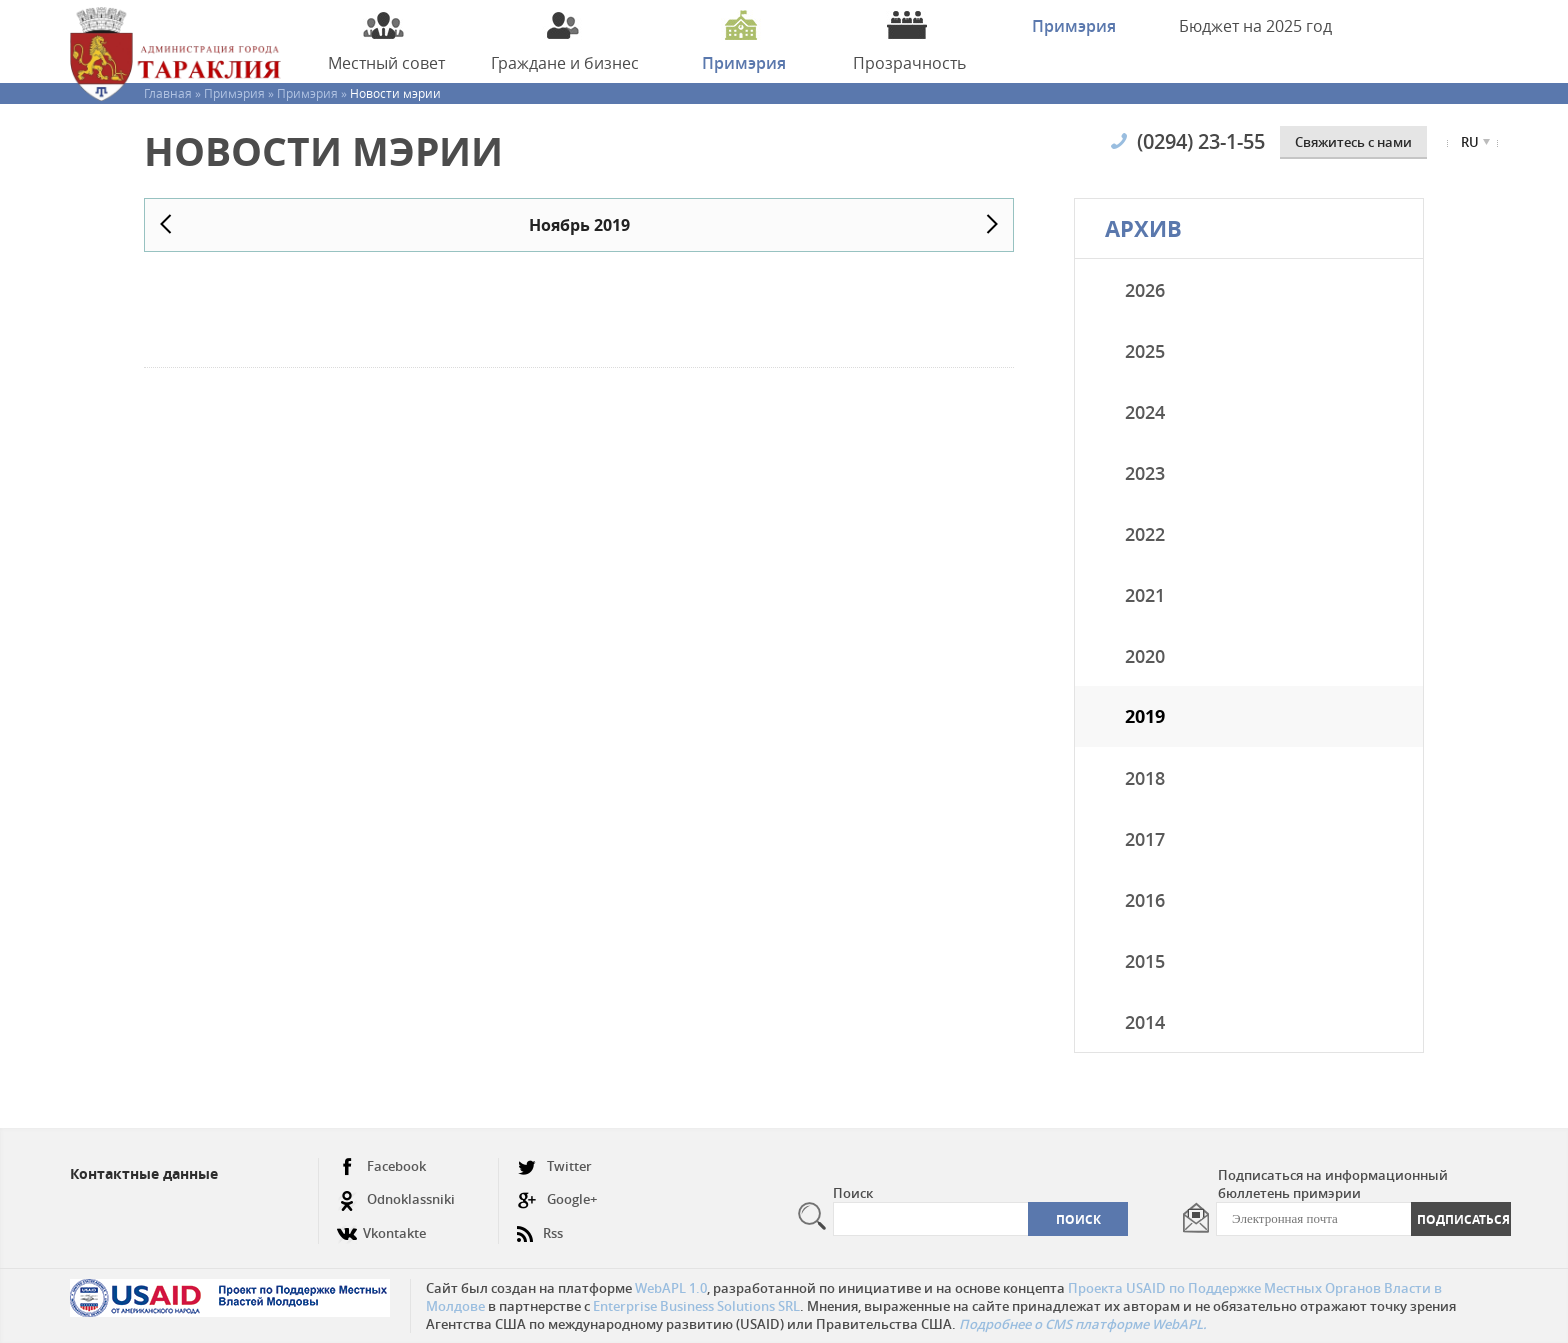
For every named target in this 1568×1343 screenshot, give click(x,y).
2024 (1145, 412)
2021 (1145, 595)
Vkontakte (381, 1225)
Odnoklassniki (396, 1199)
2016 (1145, 900)
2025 (1145, 351)
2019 (1145, 716)
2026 (1145, 290)
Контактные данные (144, 1173)
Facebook (381, 1166)
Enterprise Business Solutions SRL (696, 1306)
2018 (1145, 778)
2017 (1145, 839)
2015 (1145, 961)
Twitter (554, 1166)
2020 (1145, 656)
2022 (1145, 534)
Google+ (557, 1199)
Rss (540, 1225)
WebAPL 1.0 (671, 1288)
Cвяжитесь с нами (1353, 142)
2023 (1145, 473)
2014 (1145, 1022)
